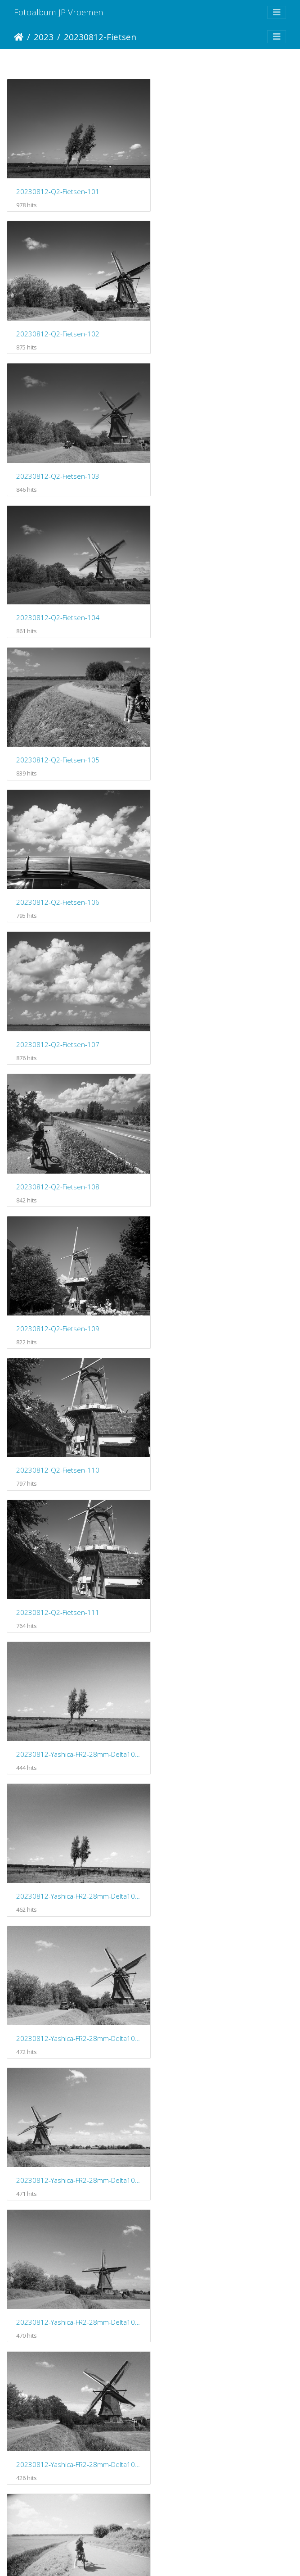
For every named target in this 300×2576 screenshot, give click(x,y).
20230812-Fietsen (100, 36)
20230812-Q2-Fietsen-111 (57, 871)
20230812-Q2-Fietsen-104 (208, 323)
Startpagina (18, 37)
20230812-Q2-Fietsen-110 (208, 734)
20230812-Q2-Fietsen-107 (57, 598)
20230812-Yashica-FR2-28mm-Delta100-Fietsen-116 (75, 1966)
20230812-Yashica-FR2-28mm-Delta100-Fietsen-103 (225, 1008)
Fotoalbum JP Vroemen (58, 12)
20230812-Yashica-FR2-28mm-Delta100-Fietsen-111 (225, 1556)
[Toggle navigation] (276, 12)
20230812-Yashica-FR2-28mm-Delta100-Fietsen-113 (225, 1693)
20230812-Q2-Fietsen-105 (57, 461)
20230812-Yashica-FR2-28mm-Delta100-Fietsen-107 (225, 1282)
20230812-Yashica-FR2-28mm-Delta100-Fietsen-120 (75, 2240)
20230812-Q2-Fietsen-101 (57, 186)
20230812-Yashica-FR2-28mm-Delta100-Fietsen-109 (225, 1419)
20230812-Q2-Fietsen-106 (208, 460)
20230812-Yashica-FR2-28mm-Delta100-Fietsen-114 (75, 1830)
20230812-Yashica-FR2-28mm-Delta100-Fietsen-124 (75, 2514)
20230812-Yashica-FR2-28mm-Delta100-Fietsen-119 (225, 2103)
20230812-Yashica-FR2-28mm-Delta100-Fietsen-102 (75, 1008)
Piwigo (187, 2557)
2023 (44, 36)
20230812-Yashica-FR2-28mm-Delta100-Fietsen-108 (75, 1419)
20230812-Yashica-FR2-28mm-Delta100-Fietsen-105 (225, 1145)
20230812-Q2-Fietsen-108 (208, 598)
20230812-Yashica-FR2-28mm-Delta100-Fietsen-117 (225, 1967)
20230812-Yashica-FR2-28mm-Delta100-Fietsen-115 (225, 1830)
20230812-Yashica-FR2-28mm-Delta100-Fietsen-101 (225, 871)
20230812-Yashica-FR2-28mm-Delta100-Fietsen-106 (75, 1282)
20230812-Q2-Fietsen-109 (57, 734)
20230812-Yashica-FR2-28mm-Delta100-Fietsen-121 (225, 2240)
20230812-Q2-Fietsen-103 (57, 323)
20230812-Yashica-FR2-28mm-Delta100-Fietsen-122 (75, 2377)
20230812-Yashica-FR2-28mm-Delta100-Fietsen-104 (75, 1145)
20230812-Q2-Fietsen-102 (208, 186)
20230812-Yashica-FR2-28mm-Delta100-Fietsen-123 (225, 2377)
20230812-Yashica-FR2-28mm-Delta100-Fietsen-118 (75, 2104)
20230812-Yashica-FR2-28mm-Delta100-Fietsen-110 (75, 1556)
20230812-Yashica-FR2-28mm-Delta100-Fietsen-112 (75, 1693)
